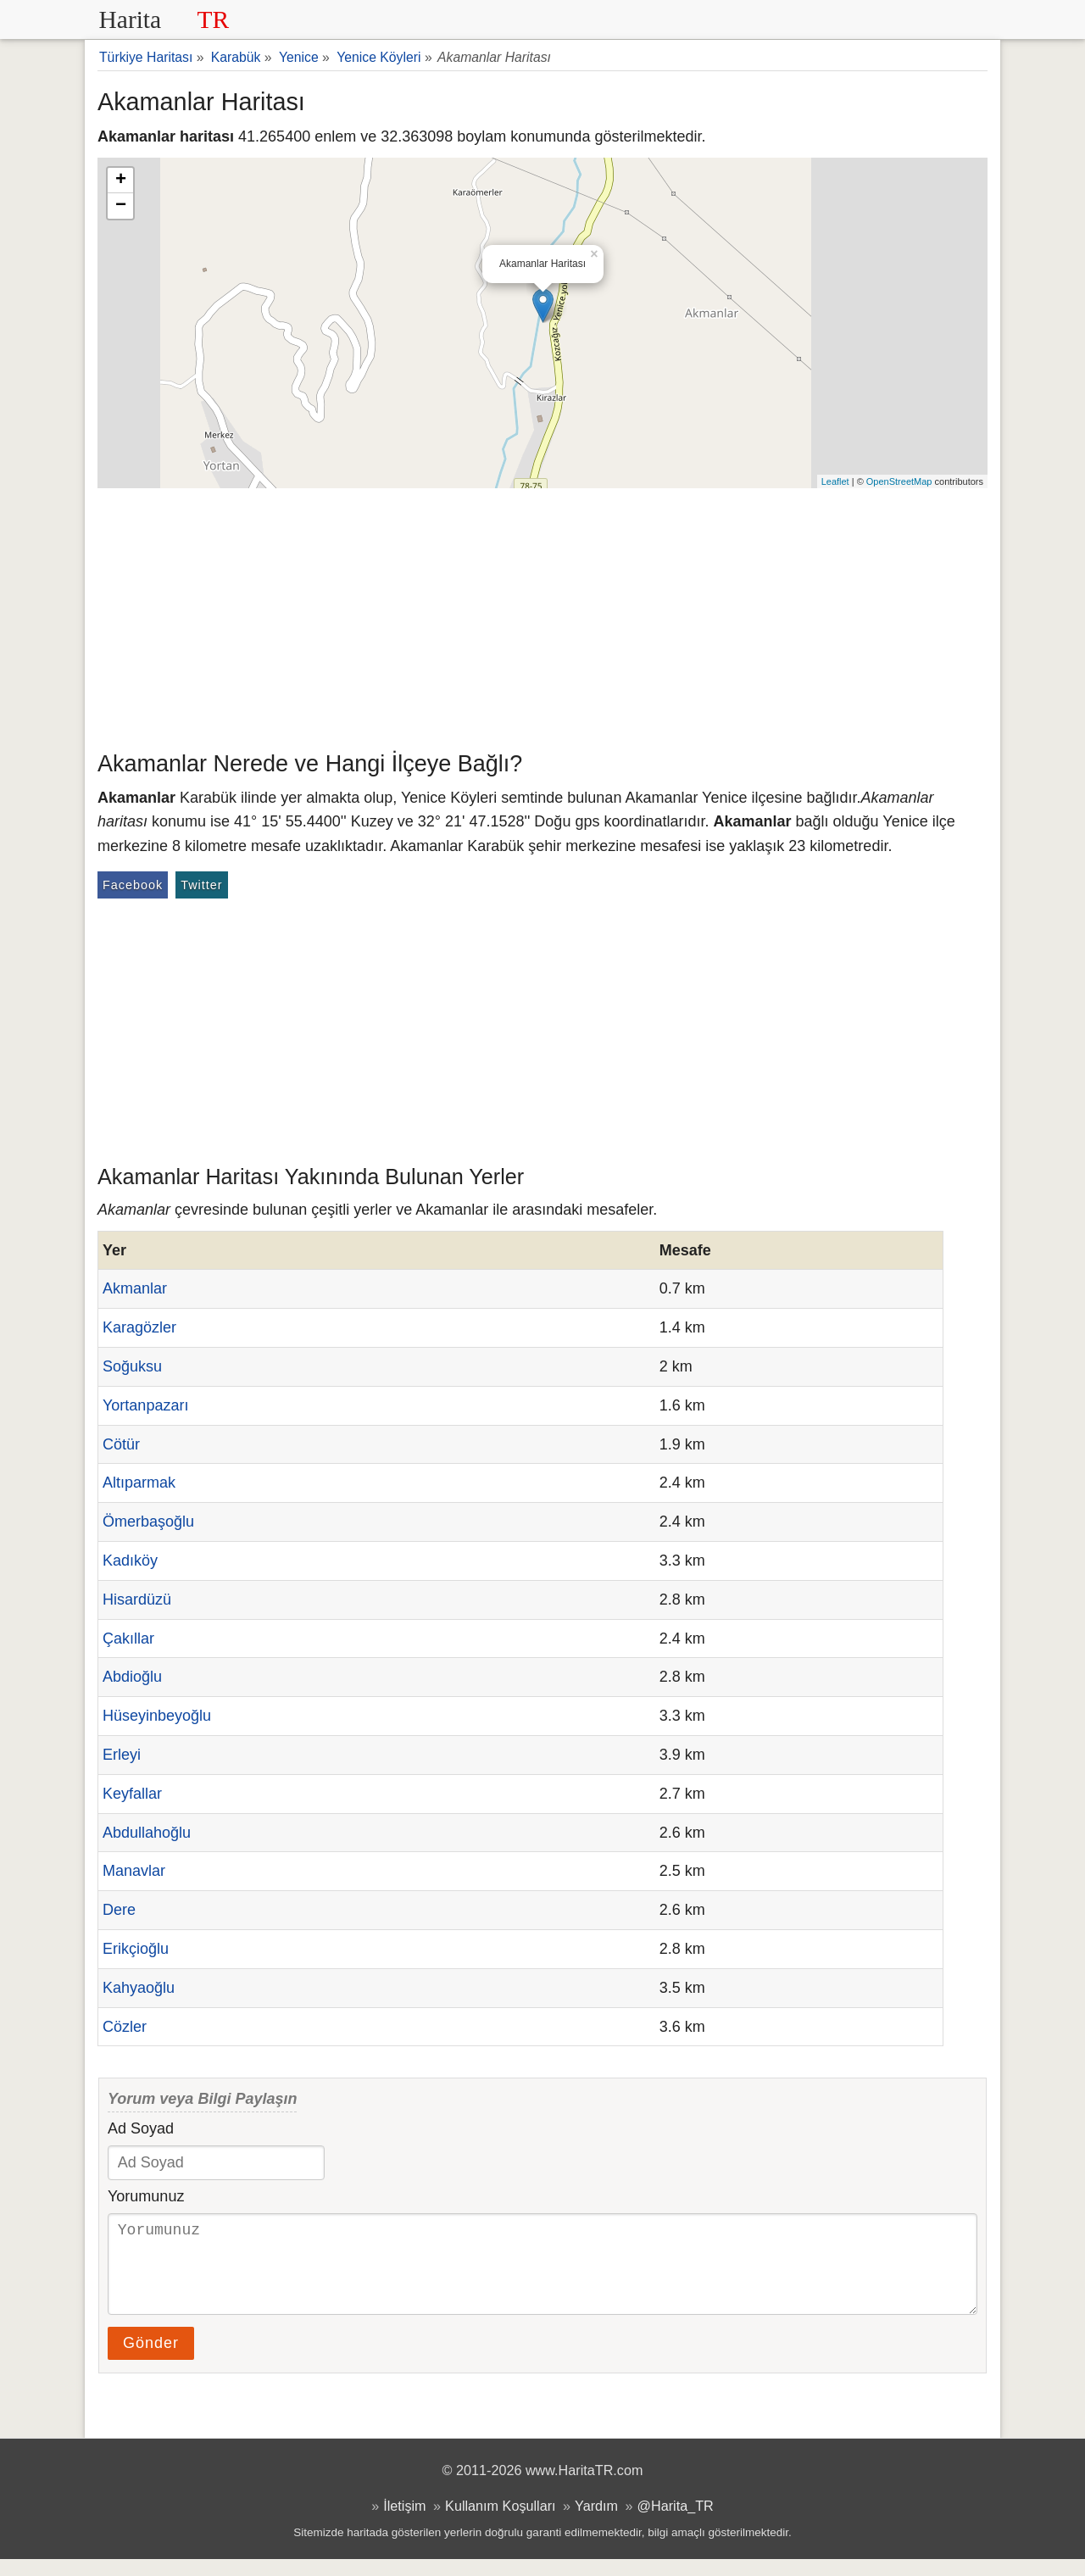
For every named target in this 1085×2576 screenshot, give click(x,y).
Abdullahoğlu (147, 1832)
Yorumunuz (146, 2196)
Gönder (151, 2359)
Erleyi (122, 1754)
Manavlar (134, 1870)
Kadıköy (130, 1560)
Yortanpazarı (145, 1405)
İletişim (404, 2522)
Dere (119, 1909)
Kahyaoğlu (139, 1987)
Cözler (125, 2026)
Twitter (201, 885)
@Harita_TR (675, 2522)
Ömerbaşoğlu (148, 1521)
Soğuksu (132, 1366)
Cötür (121, 1444)
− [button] (120, 206)
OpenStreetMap (899, 481)
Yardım (596, 2522)
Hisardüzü (137, 1599)
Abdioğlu (132, 1676)
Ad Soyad (141, 2128)
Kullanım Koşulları (500, 2522)
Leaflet (835, 481)
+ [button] (120, 180)
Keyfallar (132, 1793)
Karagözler (139, 1327)
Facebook (133, 885)
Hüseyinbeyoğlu (157, 1715)
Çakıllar (128, 1638)
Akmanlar (135, 1288)
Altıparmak (139, 1482)
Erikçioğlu (136, 1948)
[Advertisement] (542, 615)
